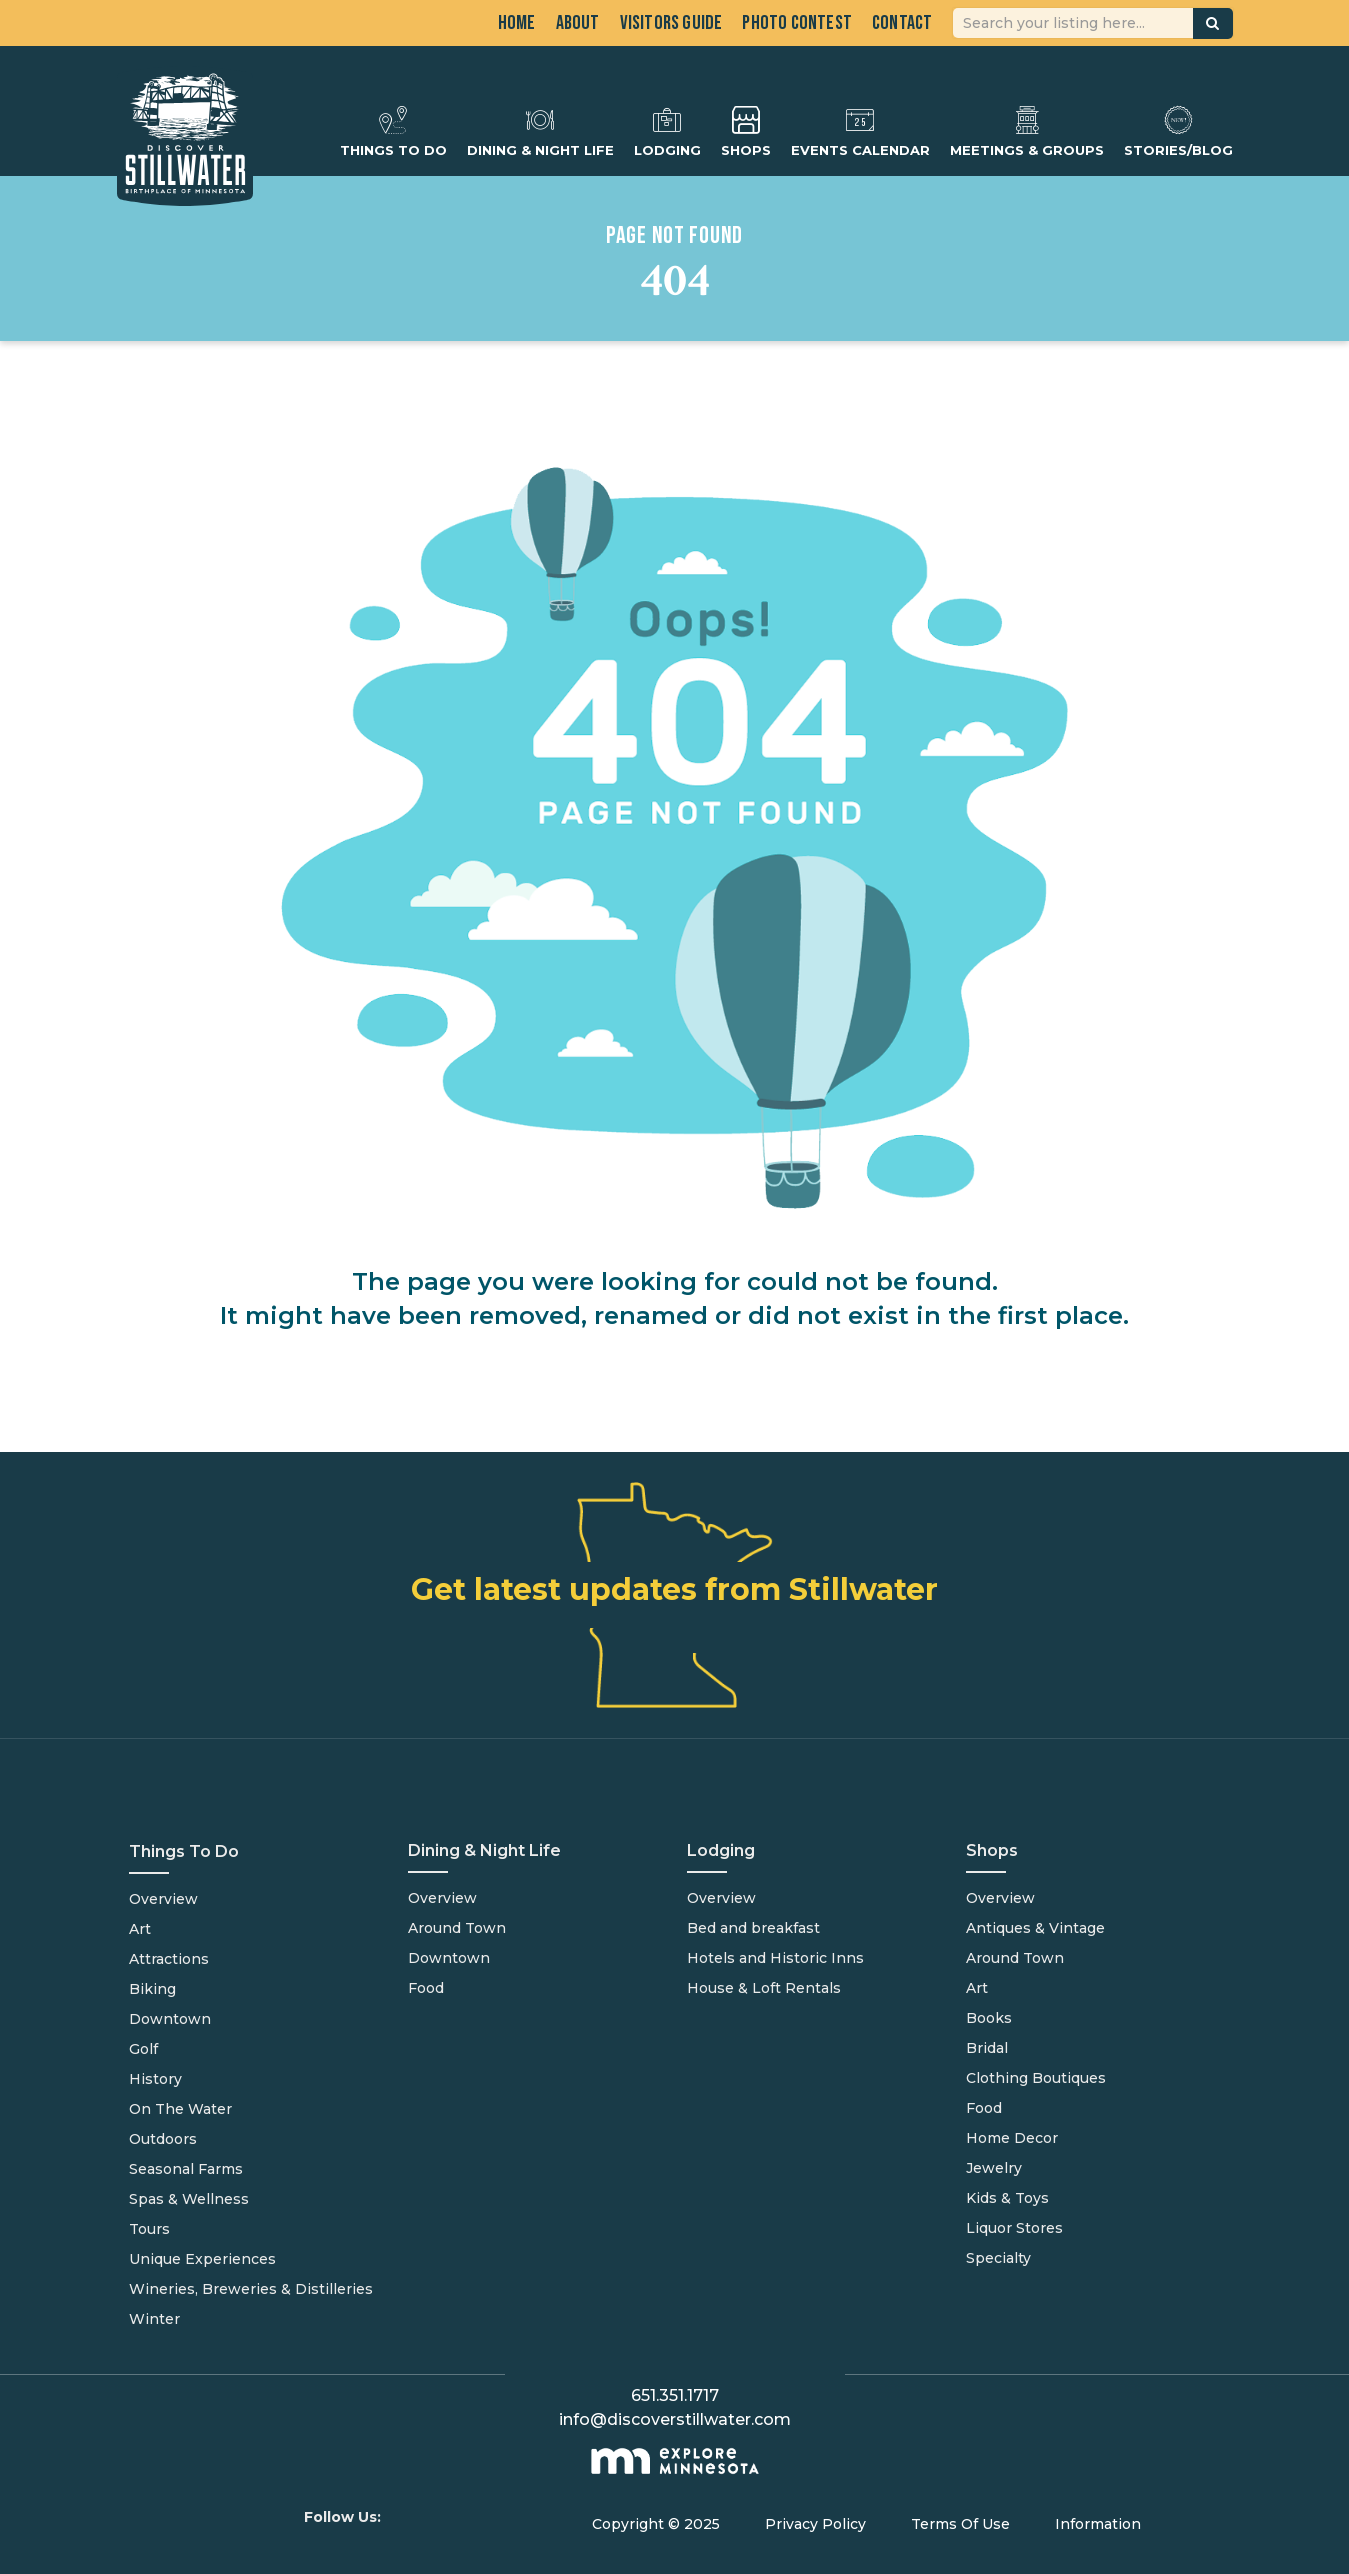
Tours (149, 2229)
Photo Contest (797, 23)
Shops (746, 131)
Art (140, 1929)
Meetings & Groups (1027, 131)
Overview (163, 1899)
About (578, 23)
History (155, 2079)
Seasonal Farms (186, 2169)
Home (517, 23)
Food (426, 1988)
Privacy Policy (815, 2524)
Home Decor (1012, 2138)
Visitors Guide (671, 23)
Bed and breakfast (753, 1928)
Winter (154, 2319)
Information (1098, 2524)
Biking (152, 1989)
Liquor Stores (1014, 2228)
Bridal (987, 2048)
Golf (143, 2049)
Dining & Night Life (540, 131)
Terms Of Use (960, 2524)
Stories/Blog (1178, 131)
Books (989, 2018)
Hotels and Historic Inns (775, 1958)
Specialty (998, 2258)
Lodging (667, 131)
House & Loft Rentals (764, 1988)
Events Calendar (860, 131)
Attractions (169, 1959)
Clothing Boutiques (1036, 2078)
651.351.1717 (675, 2395)
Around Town (457, 1928)
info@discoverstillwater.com (675, 2419)
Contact (902, 23)
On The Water (180, 2109)
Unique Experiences (202, 2259)
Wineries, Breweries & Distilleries (251, 2289)
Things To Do (393, 131)
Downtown (170, 2019)
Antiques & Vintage (1035, 1928)
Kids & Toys (1007, 2198)
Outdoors (163, 2139)
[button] (1213, 23)
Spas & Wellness (189, 2199)
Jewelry (994, 2168)
